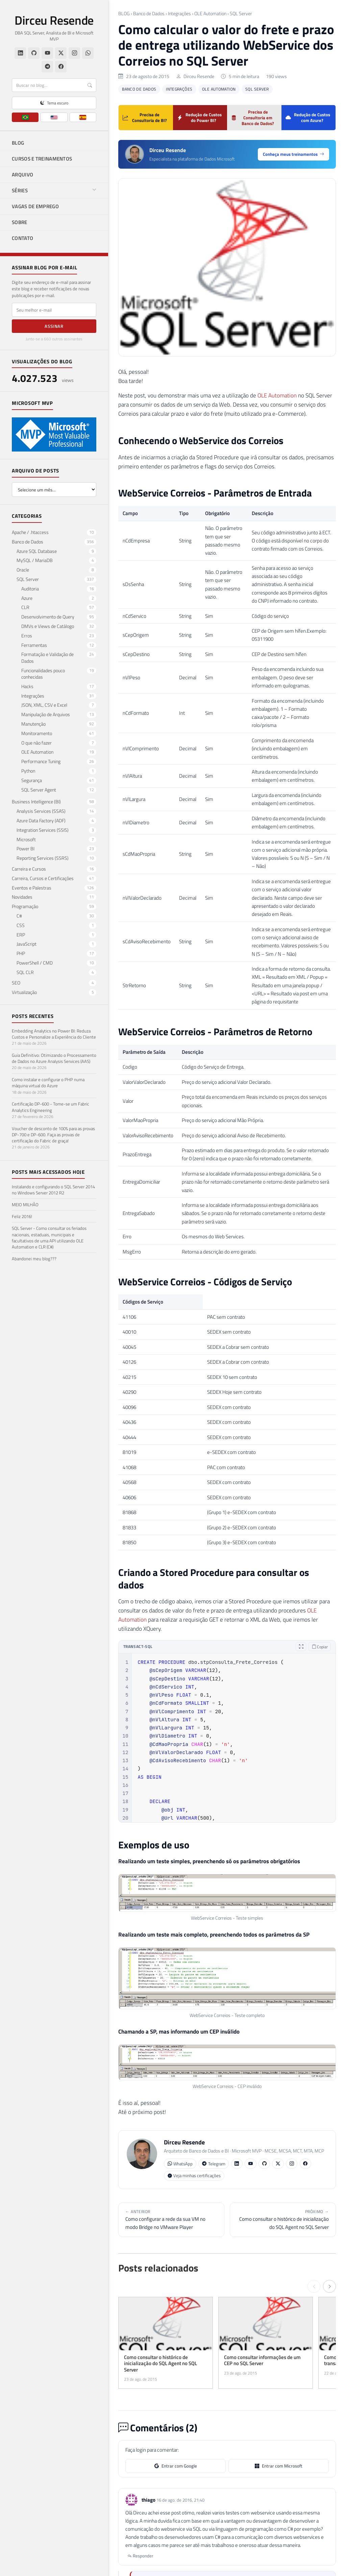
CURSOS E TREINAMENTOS (42, 159)
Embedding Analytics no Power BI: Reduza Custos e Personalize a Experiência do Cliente (54, 1033)
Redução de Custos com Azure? (308, 117)
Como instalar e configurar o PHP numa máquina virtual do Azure (48, 1082)
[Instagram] (74, 53)
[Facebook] (61, 66)
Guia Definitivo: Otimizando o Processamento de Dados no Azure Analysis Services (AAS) (54, 1058)
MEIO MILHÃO (25, 1204)
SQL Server (241, 13)
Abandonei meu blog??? (34, 1258)
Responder (140, 2555)
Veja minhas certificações (194, 2175)
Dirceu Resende (54, 20)
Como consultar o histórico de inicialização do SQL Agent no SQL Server (283, 2219)
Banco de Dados (149, 13)
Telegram (213, 2163)
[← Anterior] (313, 2286)
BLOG (18, 143)
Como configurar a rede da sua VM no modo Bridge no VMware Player (171, 2219)
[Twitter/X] (61, 53)
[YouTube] (47, 53)
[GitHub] (34, 53)
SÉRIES (54, 190)
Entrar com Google (175, 2465)
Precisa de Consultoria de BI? (145, 117)
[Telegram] (47, 66)
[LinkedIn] (20, 53)
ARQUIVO (22, 174)
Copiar (320, 1647)
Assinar (54, 326)
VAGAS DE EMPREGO (35, 206)
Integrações (179, 13)
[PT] (25, 117)
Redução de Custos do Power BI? (199, 117)
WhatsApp (180, 2163)
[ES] (83, 117)
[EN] (54, 117)
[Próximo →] (329, 2286)
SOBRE (19, 222)
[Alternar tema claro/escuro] (54, 103)
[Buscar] (54, 85)
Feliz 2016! (22, 1216)
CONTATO (22, 238)
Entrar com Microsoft (278, 2465)
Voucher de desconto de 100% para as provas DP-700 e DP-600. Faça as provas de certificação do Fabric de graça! (53, 1134)
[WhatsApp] (88, 53)
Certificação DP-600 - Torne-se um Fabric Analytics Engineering (50, 1106)
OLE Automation (210, 13)
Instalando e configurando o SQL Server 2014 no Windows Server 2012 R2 (53, 1189)
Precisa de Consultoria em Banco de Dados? (252, 117)
